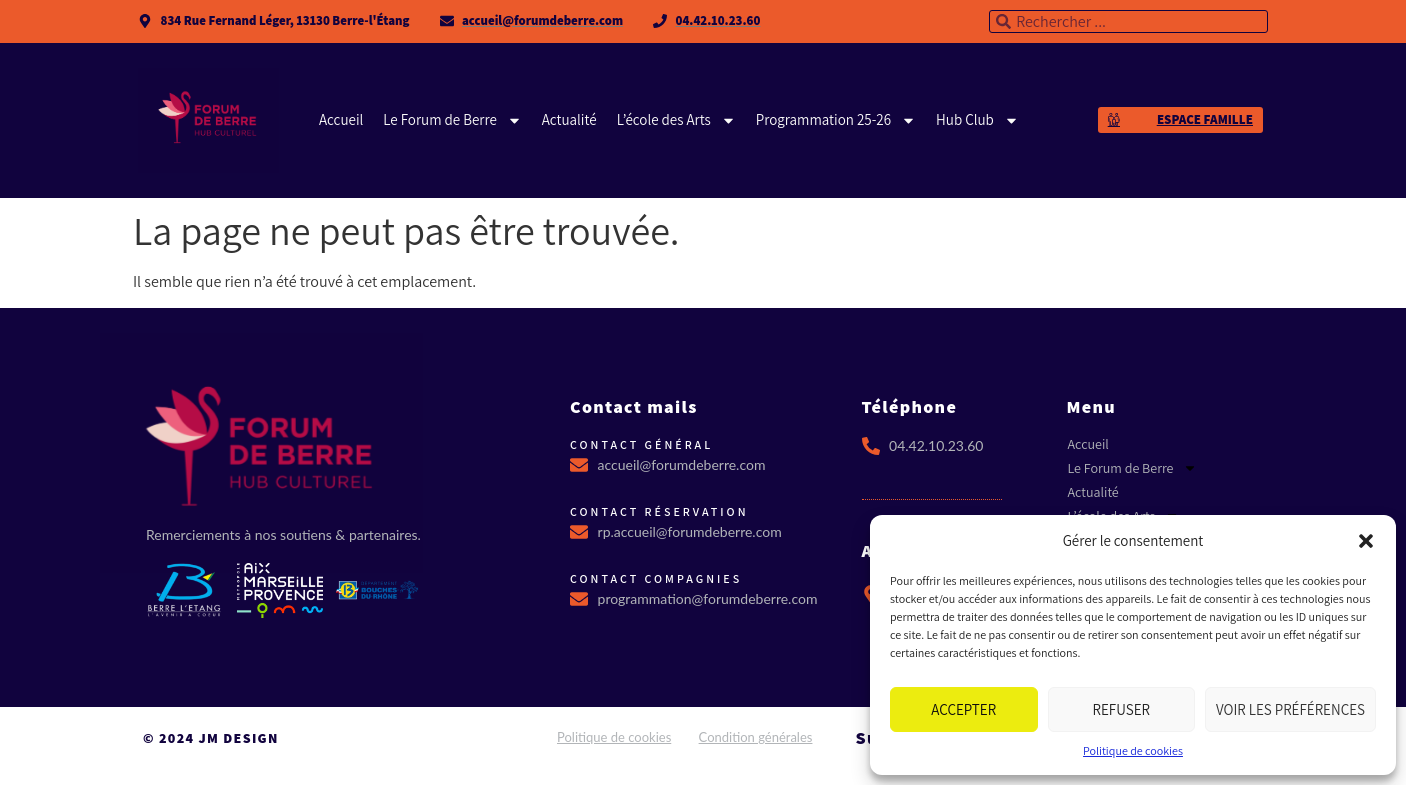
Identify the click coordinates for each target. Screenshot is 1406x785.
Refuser (1121, 709)
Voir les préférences (1290, 709)
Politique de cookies (1133, 750)
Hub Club (977, 120)
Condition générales (756, 737)
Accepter (963, 709)
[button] (1366, 541)
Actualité (569, 119)
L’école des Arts (676, 120)
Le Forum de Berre (452, 120)
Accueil (341, 119)
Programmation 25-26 (836, 120)
